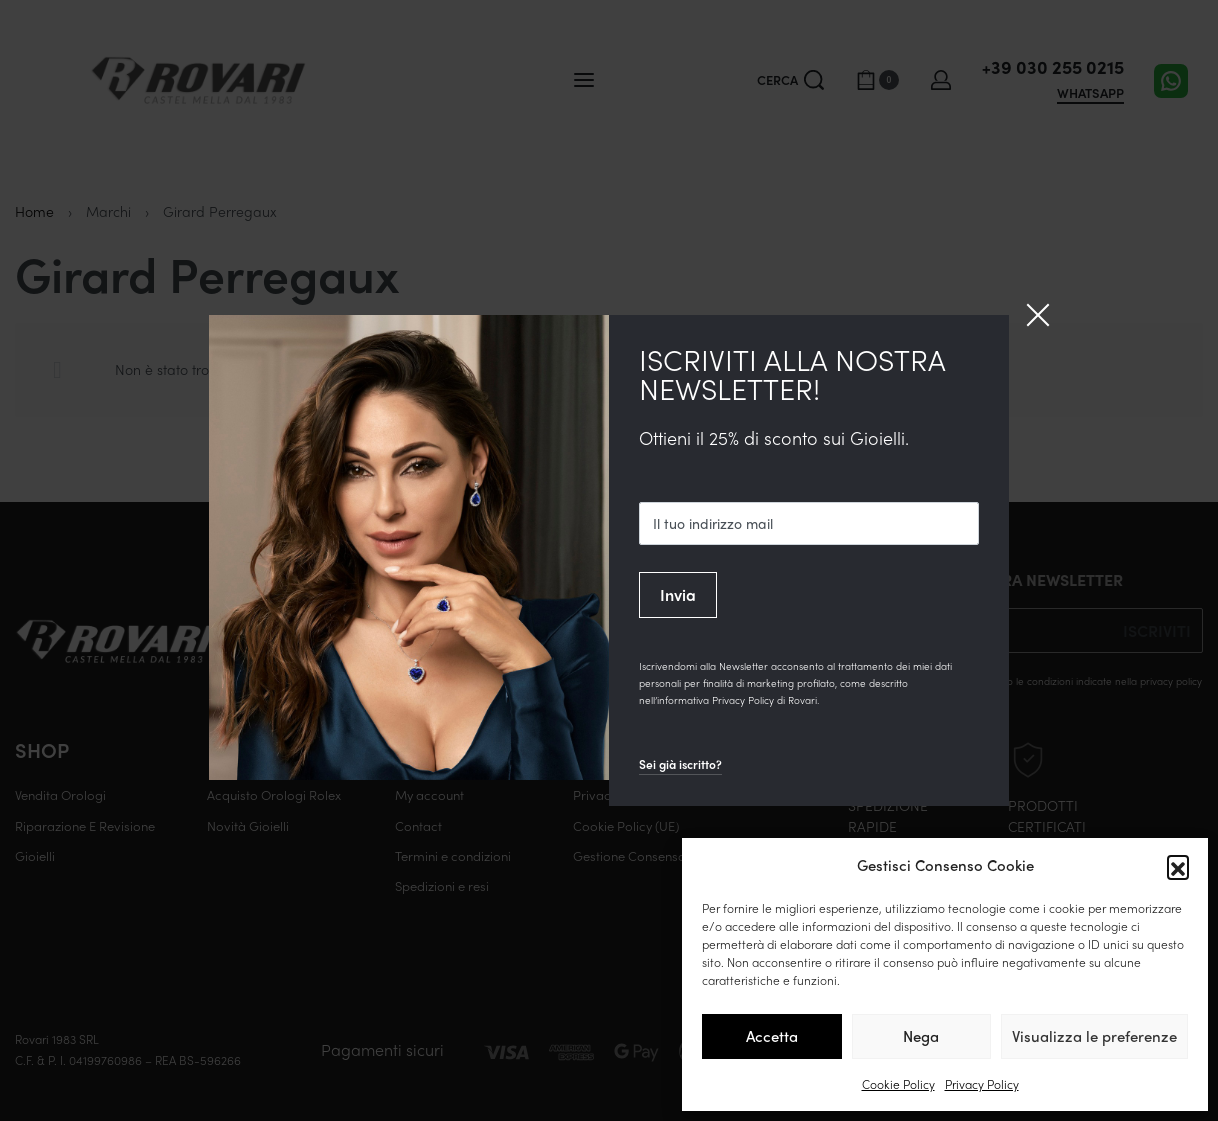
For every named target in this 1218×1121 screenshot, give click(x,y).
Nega (921, 1036)
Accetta (772, 1036)
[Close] (1038, 315)
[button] (1178, 866)
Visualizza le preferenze (1094, 1036)
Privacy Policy (982, 1084)
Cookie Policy (898, 1084)
